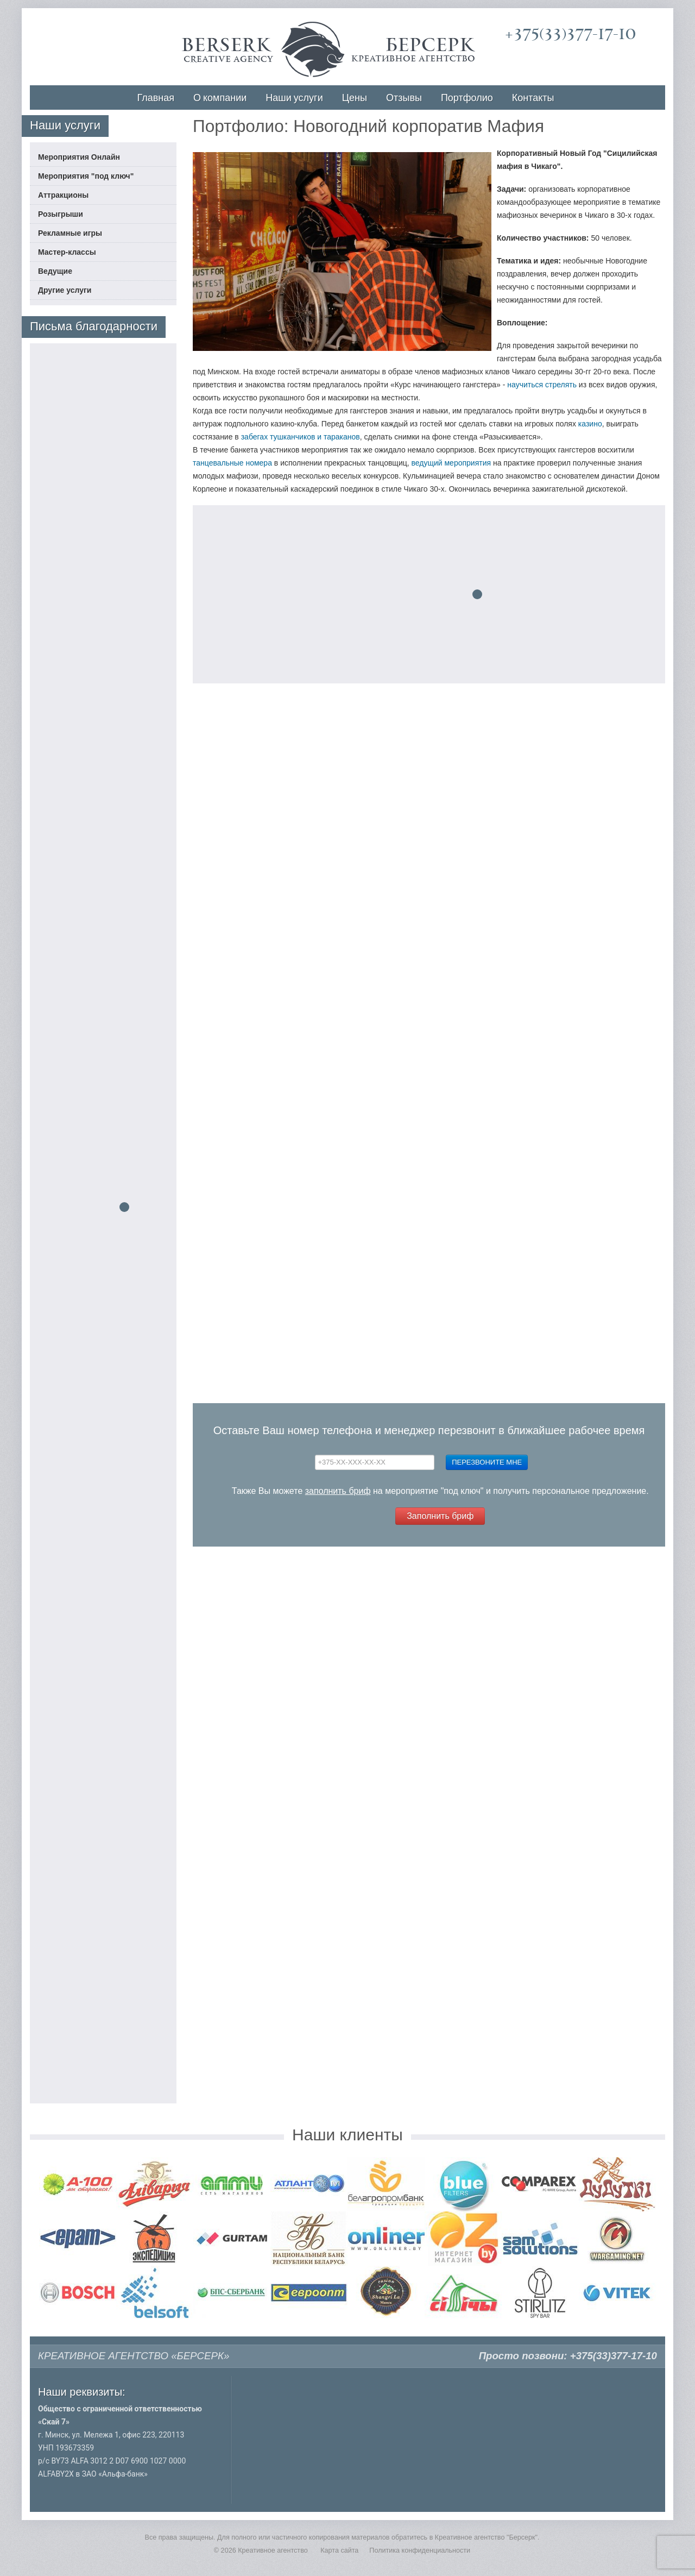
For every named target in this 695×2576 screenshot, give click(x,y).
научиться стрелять (542, 384)
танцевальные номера (232, 462)
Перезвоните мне (487, 1462)
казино (590, 423)
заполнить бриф (338, 1491)
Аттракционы (63, 195)
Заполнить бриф (440, 1516)
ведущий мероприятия (451, 462)
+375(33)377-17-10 (570, 34)
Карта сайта (339, 2550)
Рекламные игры (70, 233)
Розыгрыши (60, 214)
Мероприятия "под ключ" (86, 176)
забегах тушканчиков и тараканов (300, 436)
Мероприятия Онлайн (79, 157)
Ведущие (55, 271)
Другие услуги (64, 290)
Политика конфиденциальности (419, 2550)
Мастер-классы (67, 252)
